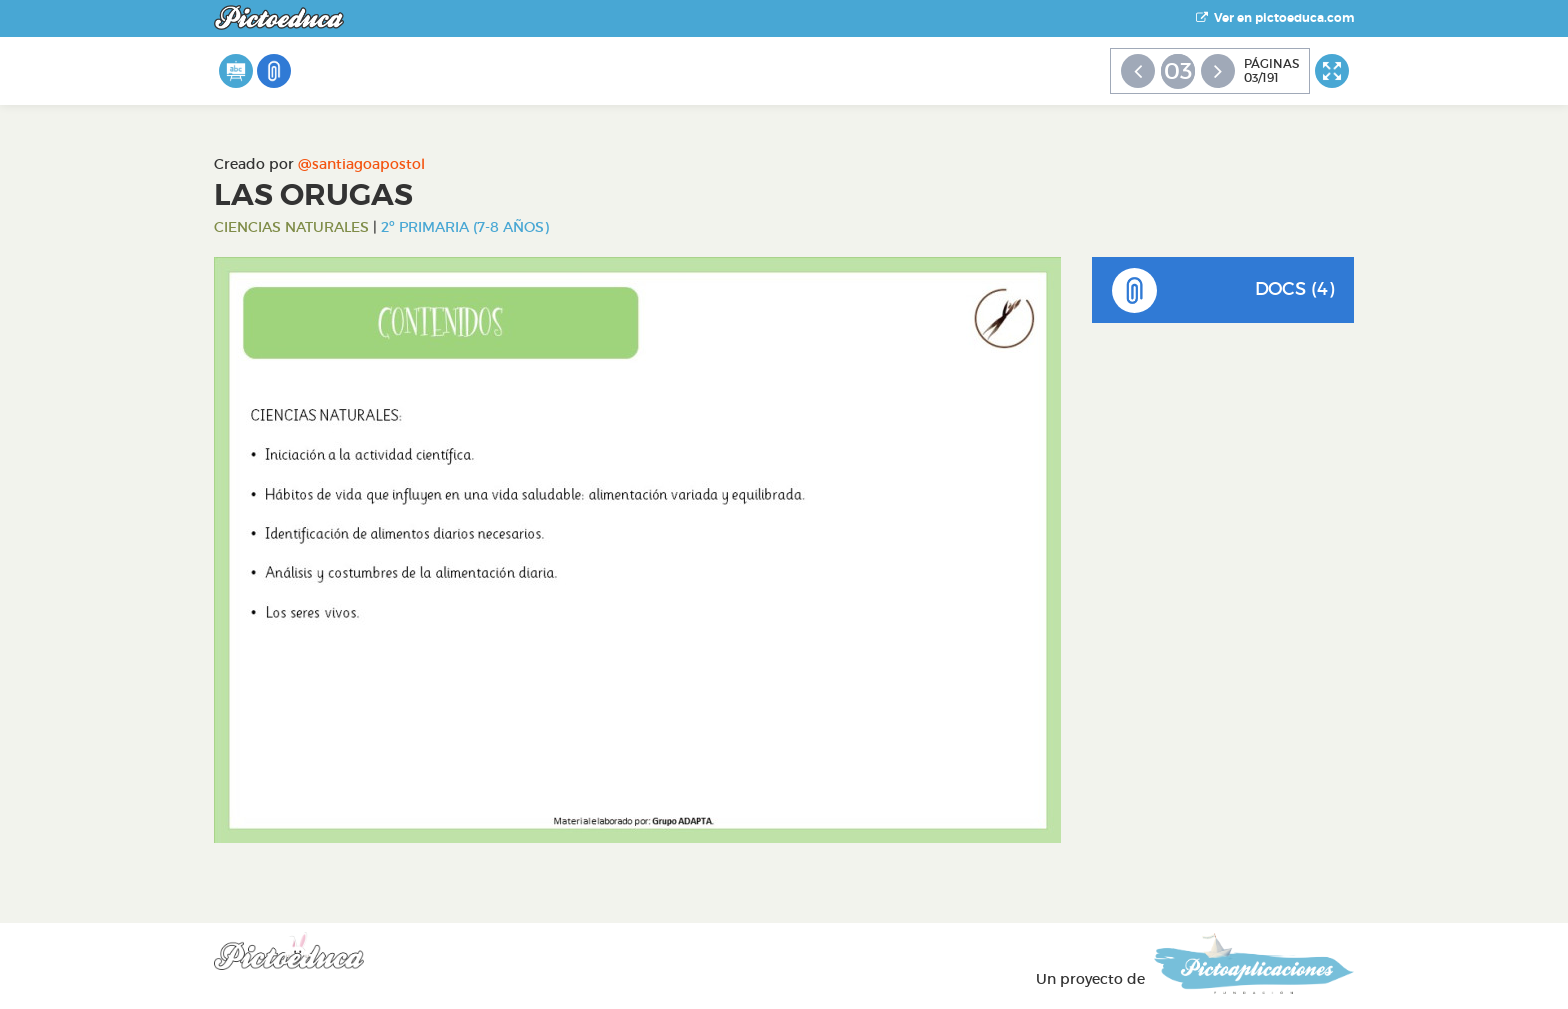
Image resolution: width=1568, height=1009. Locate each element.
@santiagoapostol (361, 164)
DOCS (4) (1223, 290)
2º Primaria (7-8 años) (465, 227)
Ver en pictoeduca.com (1275, 18)
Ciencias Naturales (291, 227)
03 (1178, 71)
